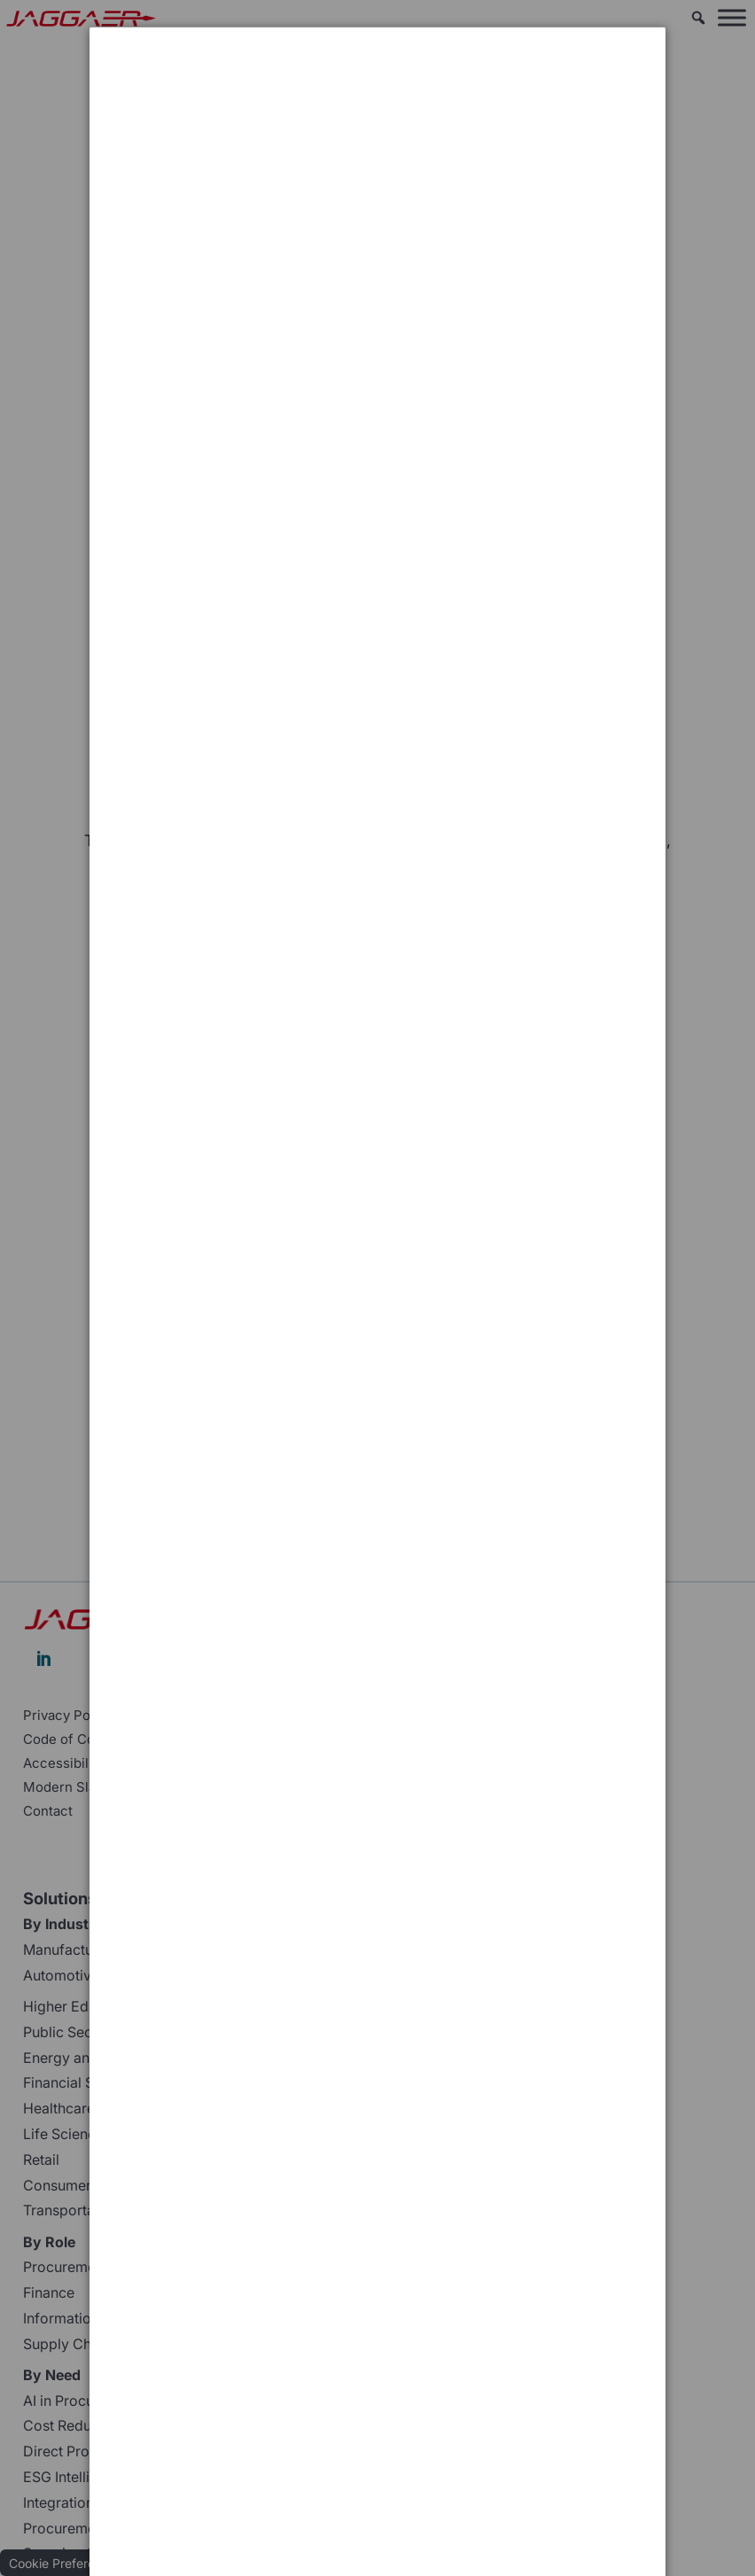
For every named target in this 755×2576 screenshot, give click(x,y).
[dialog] (377, 93)
